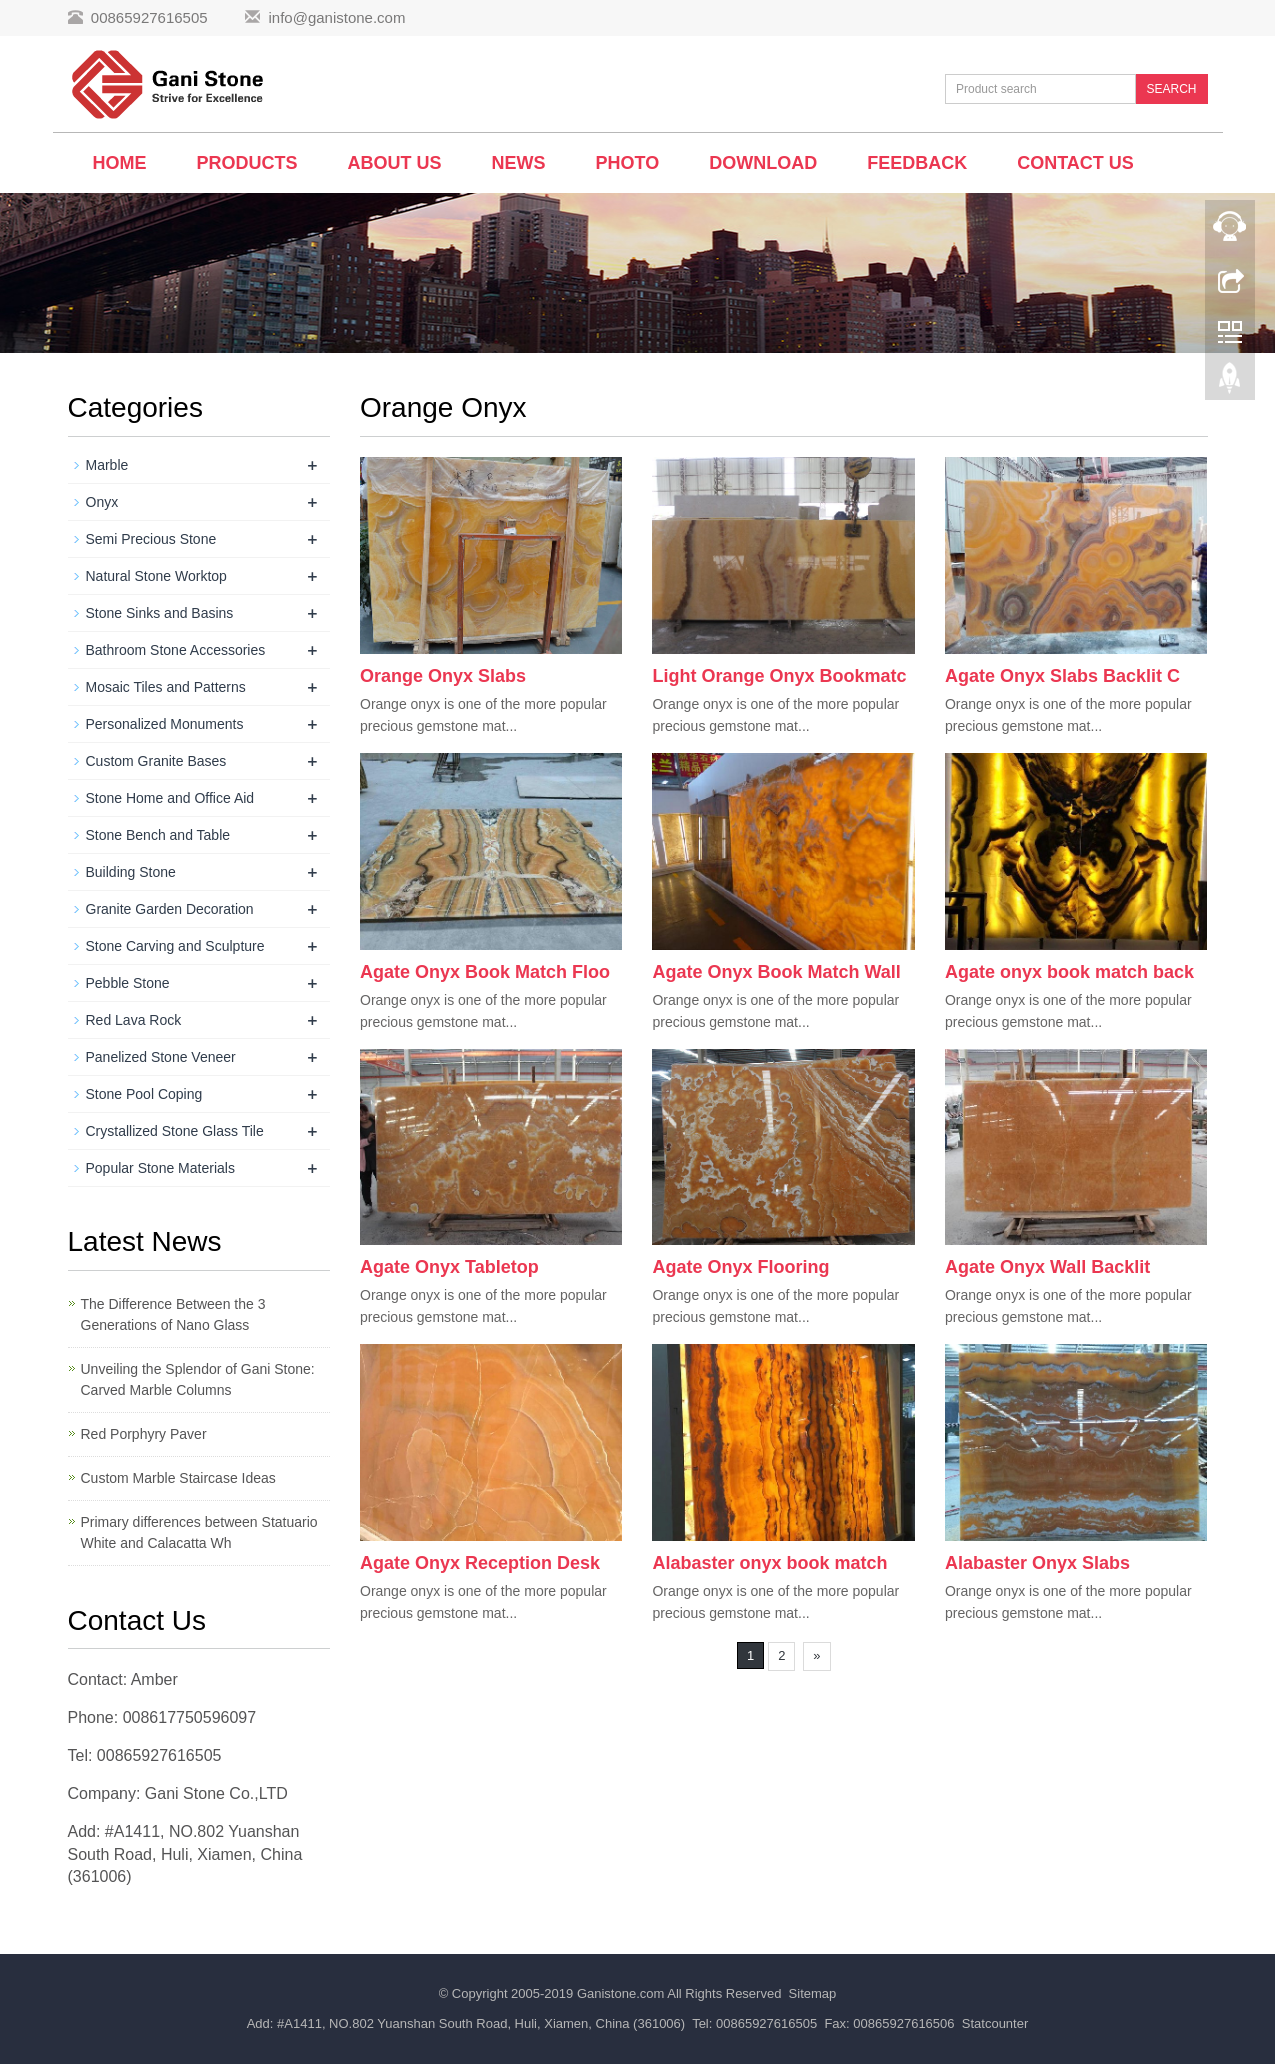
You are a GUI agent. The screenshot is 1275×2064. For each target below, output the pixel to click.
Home (120, 163)
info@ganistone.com (336, 17)
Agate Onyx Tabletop (449, 1267)
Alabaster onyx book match (769, 1563)
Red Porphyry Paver (144, 1434)
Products (247, 163)
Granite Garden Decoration (170, 909)
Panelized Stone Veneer (161, 1057)
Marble (107, 465)
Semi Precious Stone (151, 539)
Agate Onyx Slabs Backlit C (1062, 676)
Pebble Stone (128, 983)
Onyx (102, 502)
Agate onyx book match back (1069, 972)
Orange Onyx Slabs (443, 676)
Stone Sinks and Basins (160, 613)
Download (763, 163)
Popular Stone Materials (160, 1168)
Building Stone (131, 872)
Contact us (1075, 163)
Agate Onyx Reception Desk (480, 1563)
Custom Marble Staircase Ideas (178, 1478)
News (519, 163)
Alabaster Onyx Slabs (1037, 1563)
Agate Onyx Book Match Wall (776, 972)
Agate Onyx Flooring (740, 1267)
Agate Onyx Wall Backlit (1047, 1267)
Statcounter (995, 2023)
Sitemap (813, 1993)
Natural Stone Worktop (156, 576)
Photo (628, 163)
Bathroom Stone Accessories (176, 650)
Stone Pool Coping (144, 1094)
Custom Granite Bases (156, 761)
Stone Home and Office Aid (170, 798)
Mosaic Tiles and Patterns (166, 687)
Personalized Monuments (165, 724)
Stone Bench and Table (158, 835)
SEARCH (1171, 89)
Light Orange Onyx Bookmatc (779, 676)
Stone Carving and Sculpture (175, 946)
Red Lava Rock (134, 1020)
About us (395, 163)
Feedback (917, 163)
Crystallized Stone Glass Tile (175, 1131)
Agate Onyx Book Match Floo (485, 972)
